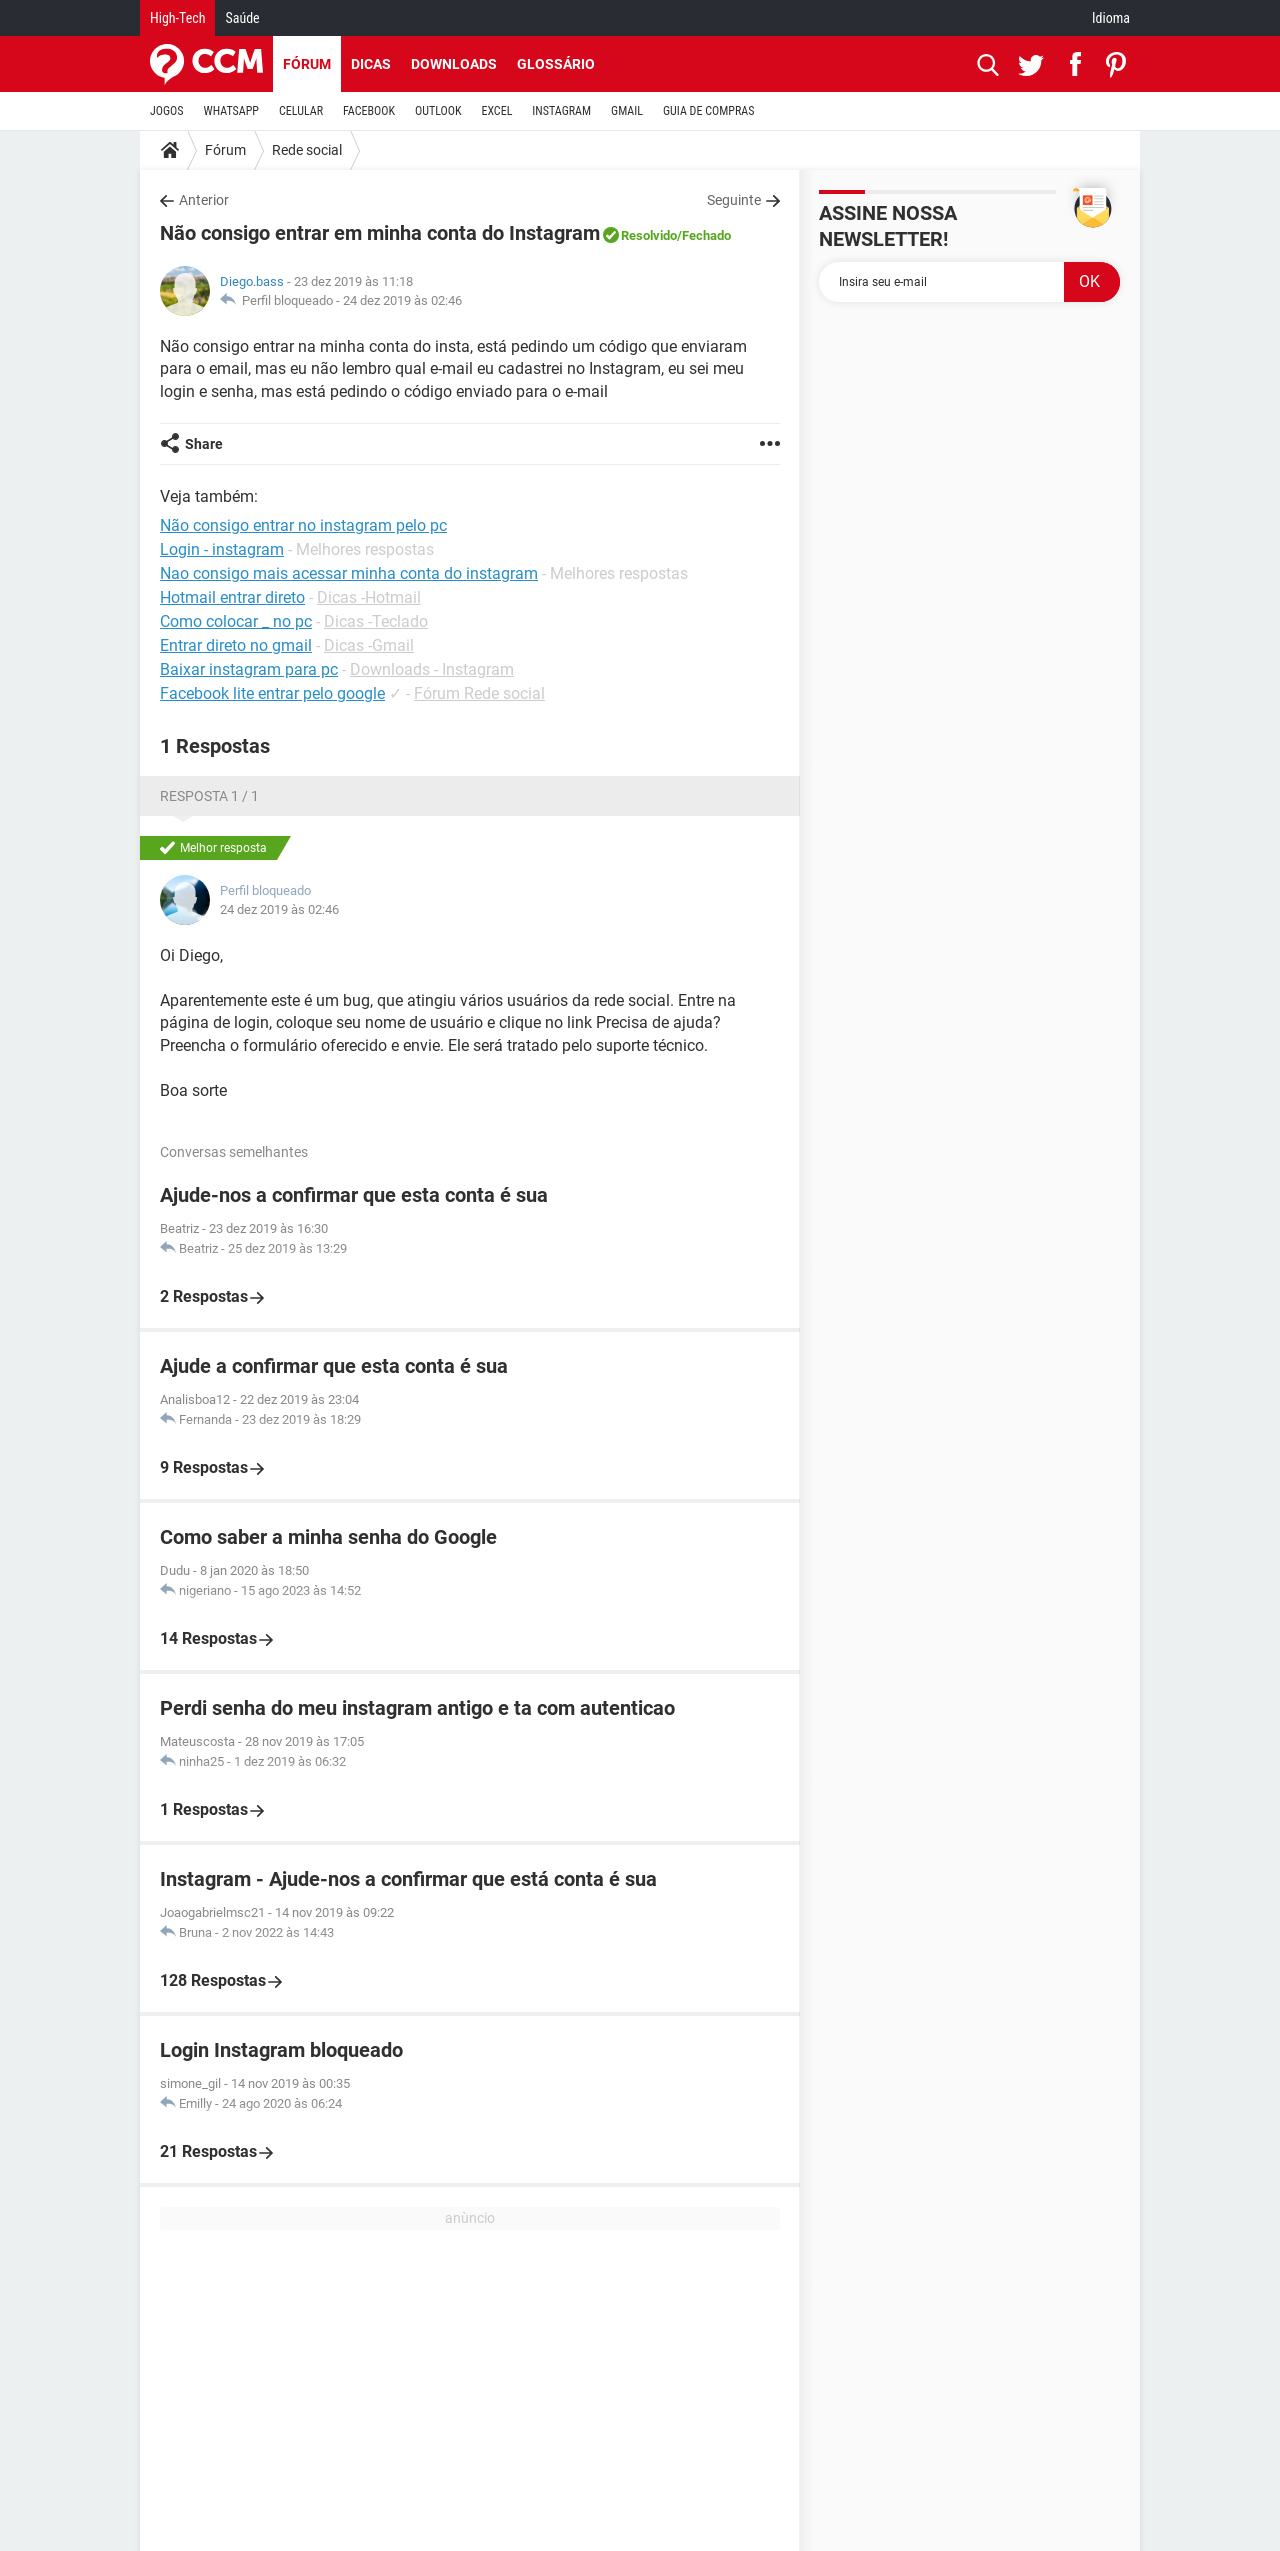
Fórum (307, 64)
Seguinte (734, 200)
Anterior (204, 200)
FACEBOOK (369, 111)
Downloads (454, 64)
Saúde (242, 18)
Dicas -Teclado (376, 621)
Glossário (556, 64)
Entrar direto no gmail (236, 645)
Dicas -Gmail (369, 645)
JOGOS (167, 111)
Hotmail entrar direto (232, 597)
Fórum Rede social (479, 693)
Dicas (371, 64)
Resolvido (649, 235)
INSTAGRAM (561, 111)
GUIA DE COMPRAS (708, 111)
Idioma (1111, 18)
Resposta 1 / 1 (209, 796)
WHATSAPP (231, 111)
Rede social (307, 150)
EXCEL (496, 111)
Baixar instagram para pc (249, 669)
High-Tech (177, 18)
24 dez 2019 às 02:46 (402, 300)
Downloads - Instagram (432, 669)
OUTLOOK (438, 111)
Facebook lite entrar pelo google (272, 693)
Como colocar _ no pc (236, 621)
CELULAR (301, 111)
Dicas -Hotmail (369, 597)
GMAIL (627, 111)
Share (204, 444)
